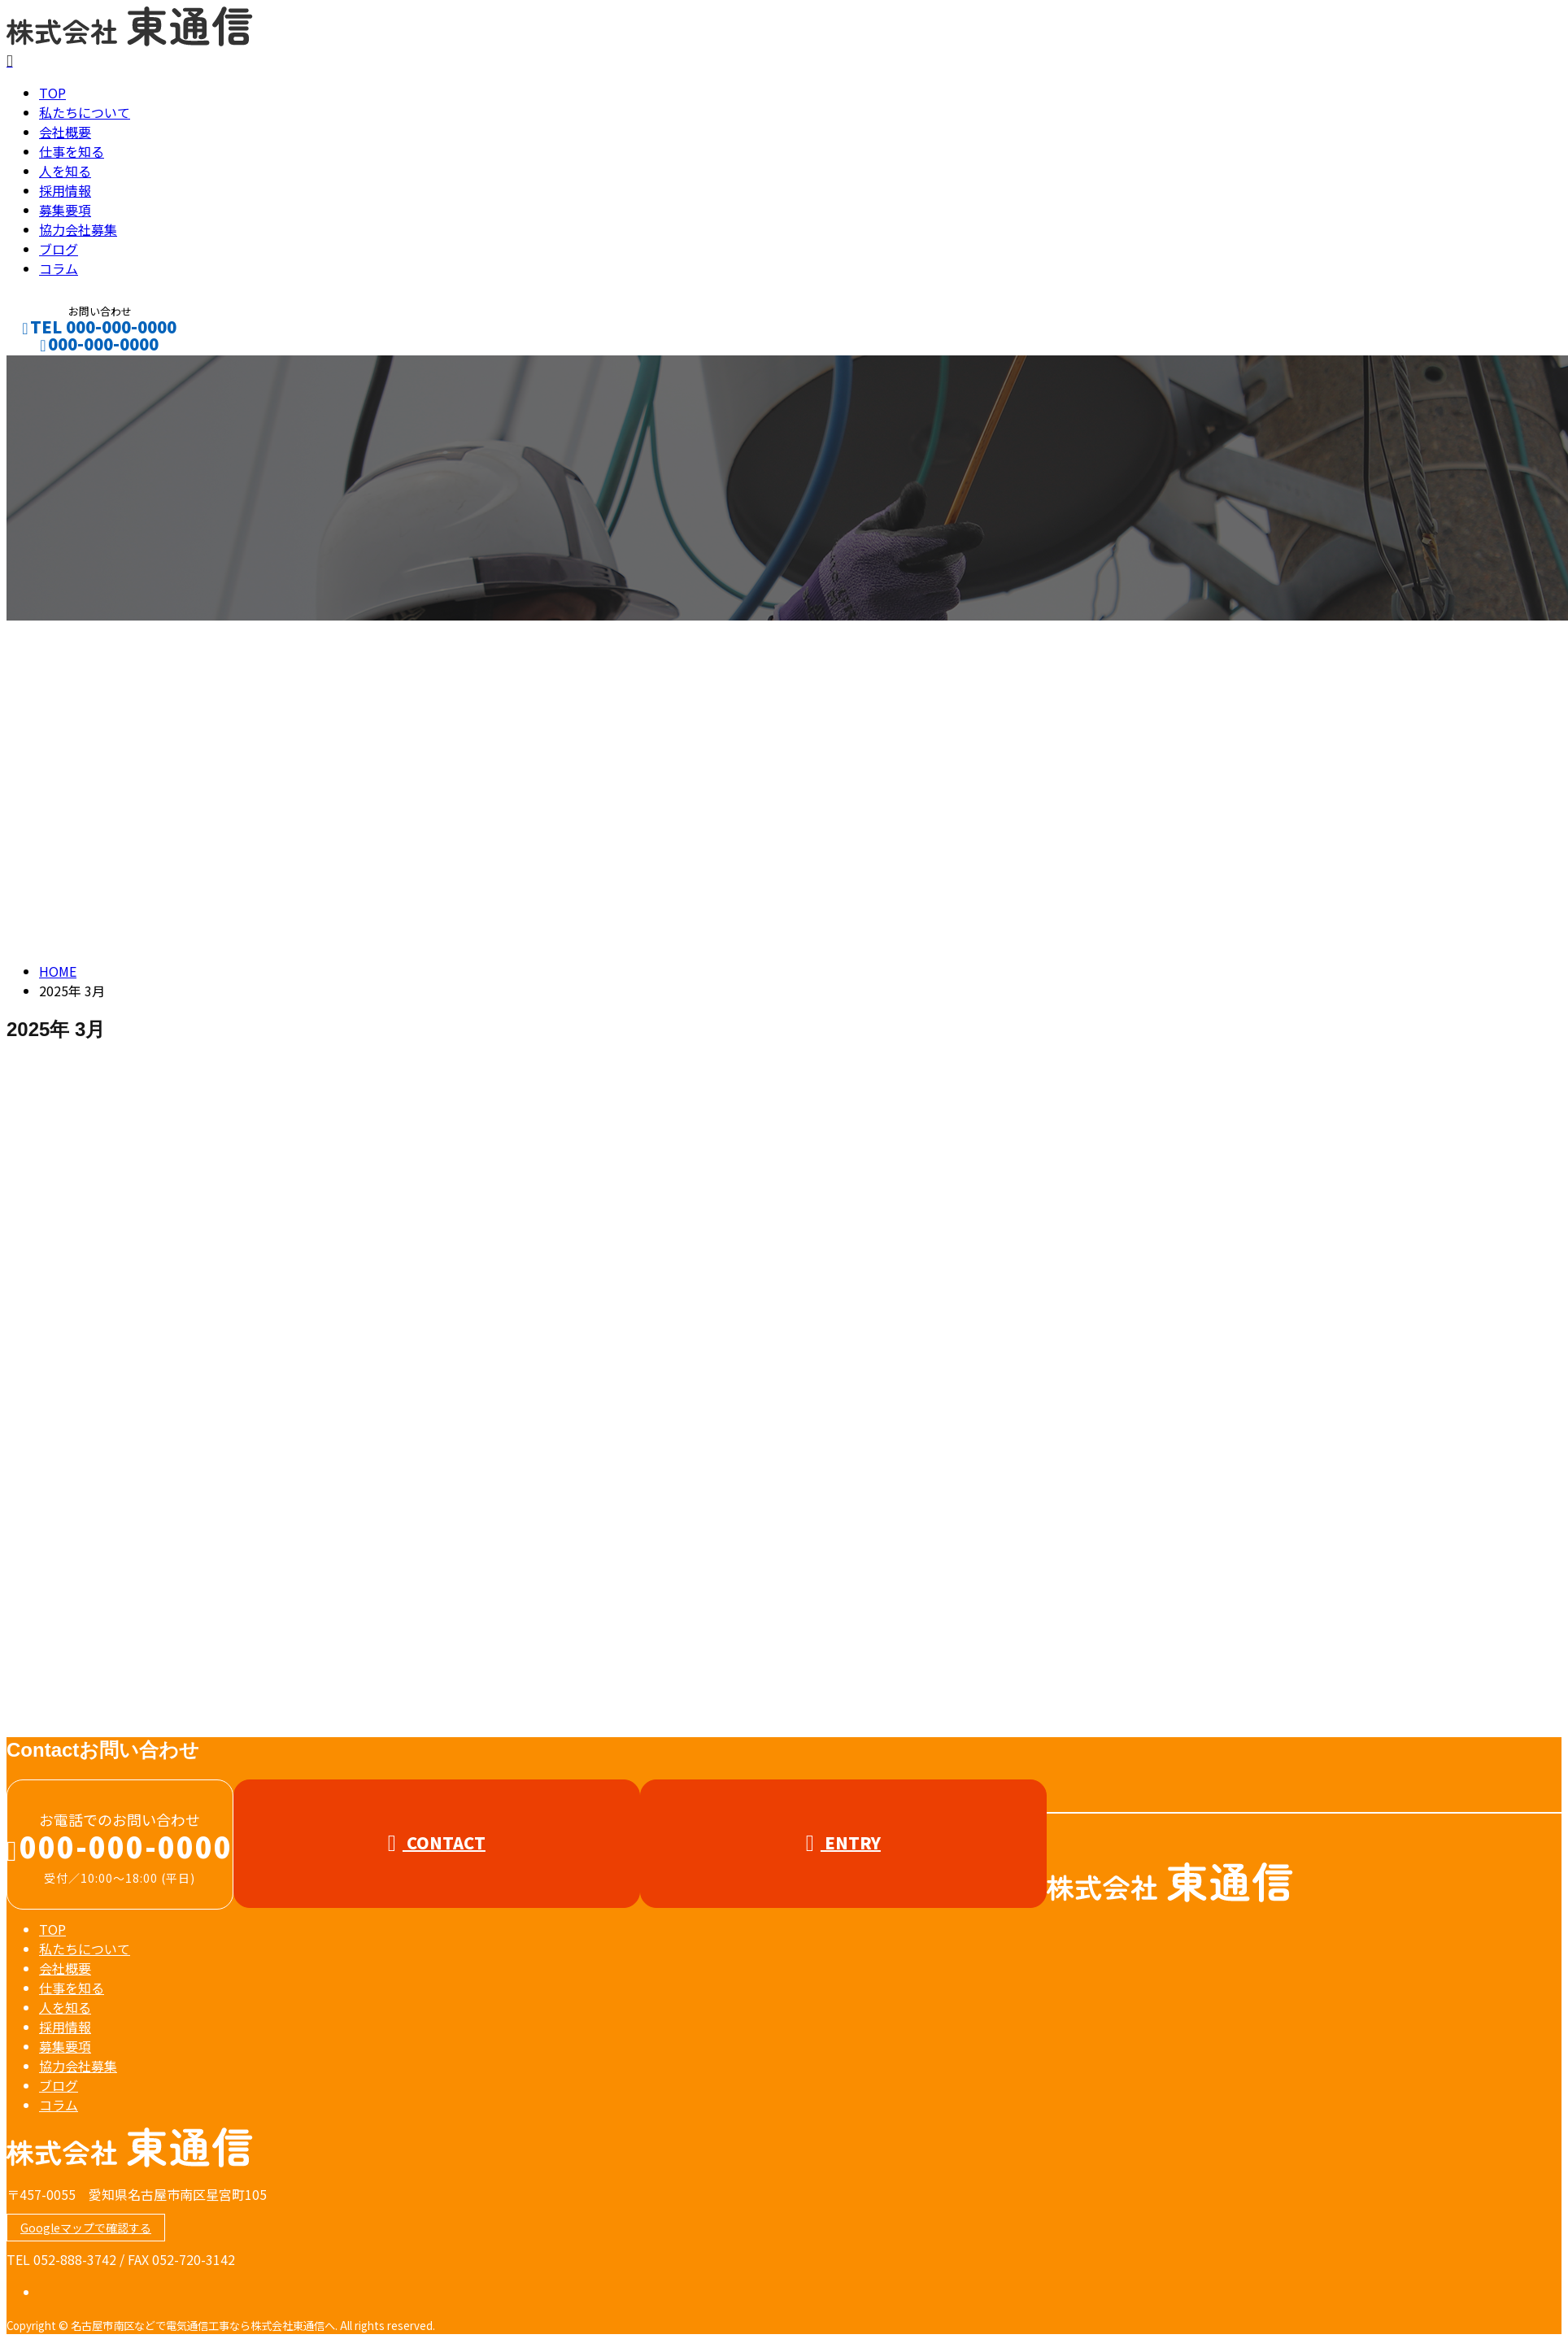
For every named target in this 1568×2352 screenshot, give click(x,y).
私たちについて (84, 117)
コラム (58, 273)
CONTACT (63, 370)
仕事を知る (71, 156)
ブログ (58, 254)
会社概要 (65, 136)
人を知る (65, 175)
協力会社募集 (78, 234)
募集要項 (65, 214)
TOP (52, 97)
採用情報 (65, 195)
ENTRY (843, 1847)
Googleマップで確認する (85, 2232)
